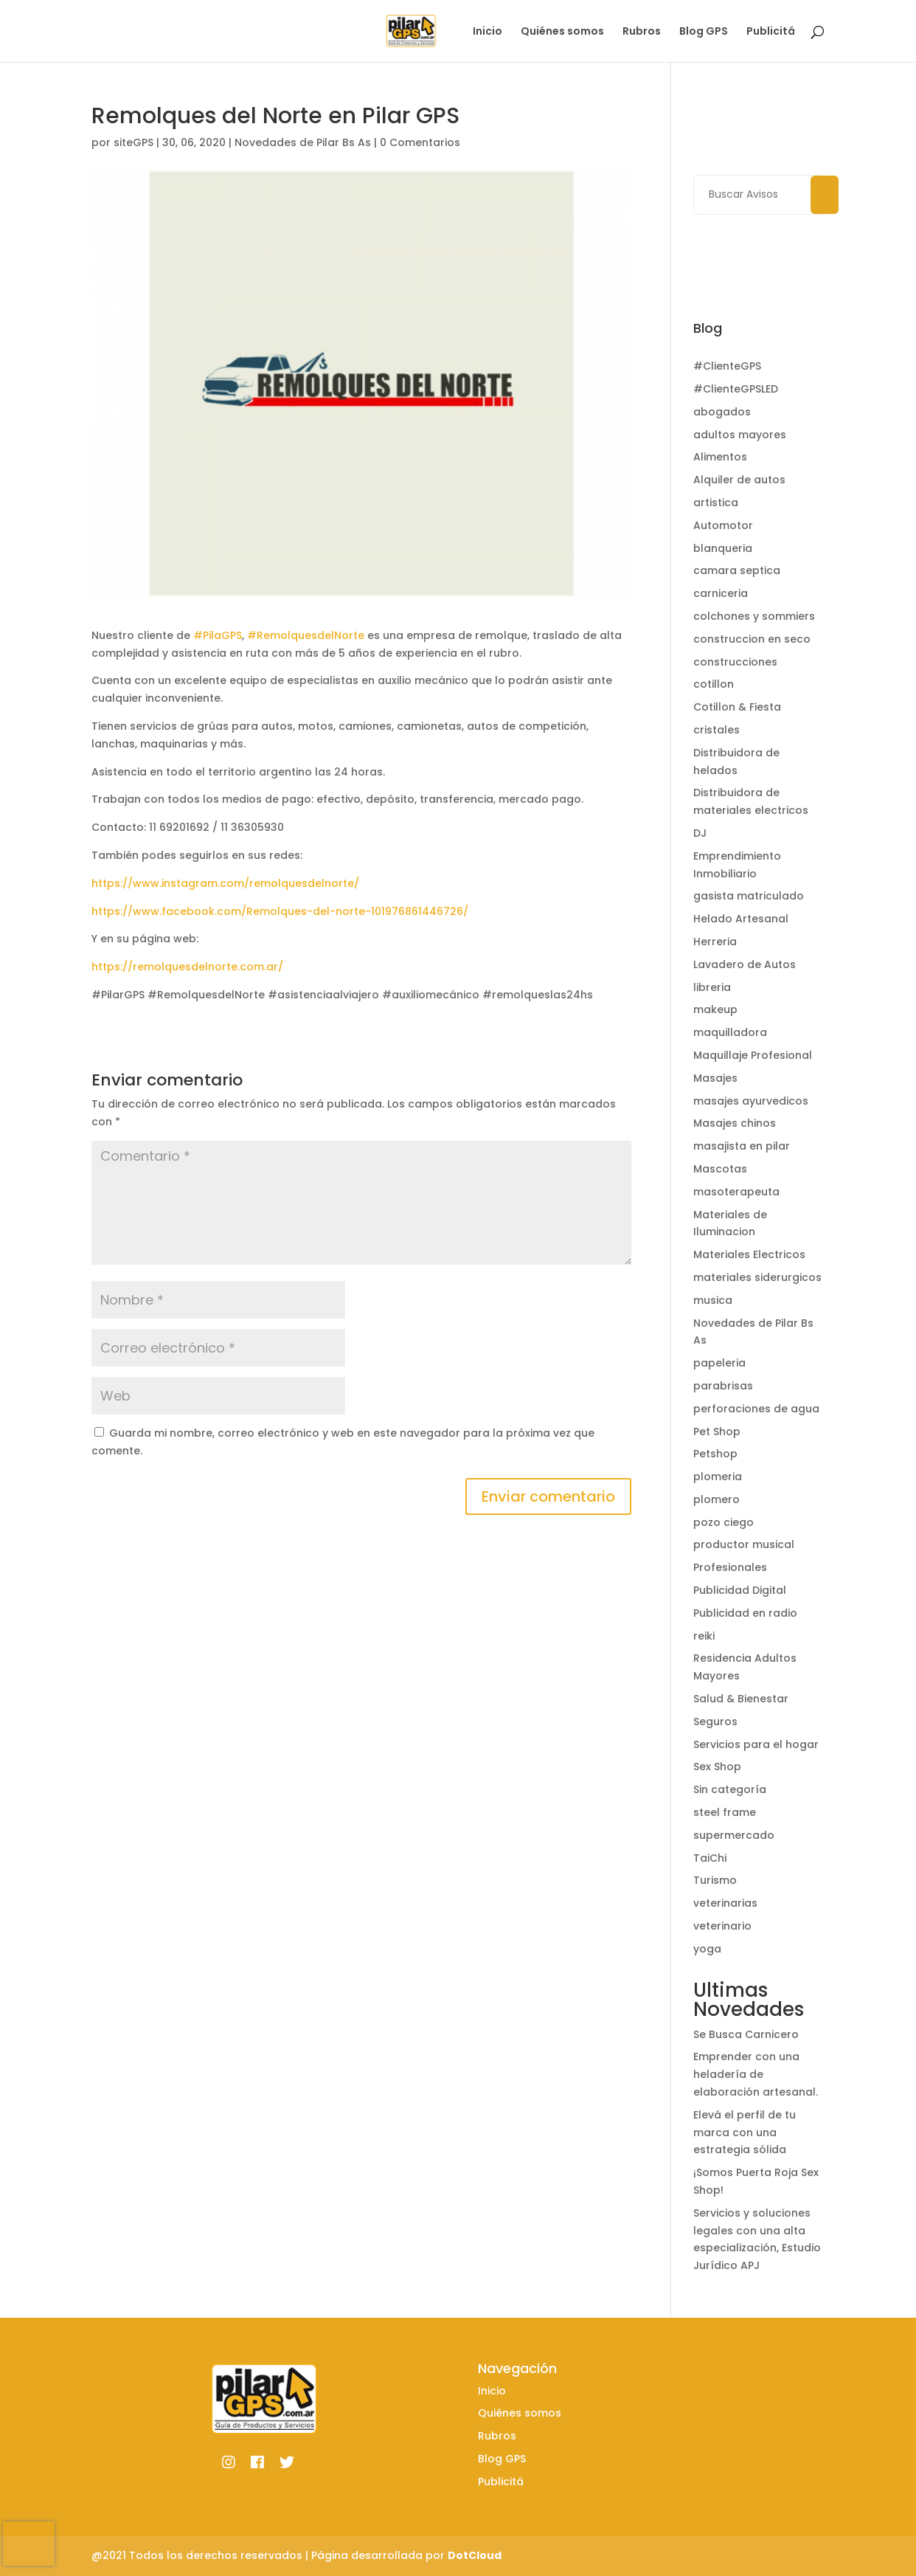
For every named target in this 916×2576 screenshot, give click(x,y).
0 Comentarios (420, 142)
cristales (716, 729)
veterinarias (725, 1903)
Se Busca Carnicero (746, 2034)
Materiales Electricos (749, 1254)
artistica (715, 502)
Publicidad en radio (745, 1613)
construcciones (735, 662)
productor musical (743, 1544)
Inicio (487, 32)
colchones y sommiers (754, 616)
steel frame (724, 1812)
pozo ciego (723, 1522)
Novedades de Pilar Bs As (303, 142)
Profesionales (730, 1567)
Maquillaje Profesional (752, 1055)
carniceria (720, 593)
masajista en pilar (741, 1146)
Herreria (715, 941)
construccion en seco (752, 639)
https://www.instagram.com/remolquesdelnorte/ (225, 883)
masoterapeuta (736, 1191)
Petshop (715, 1453)
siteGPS (133, 142)
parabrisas (723, 1385)
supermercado (733, 1835)
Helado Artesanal (740, 918)
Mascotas (720, 1168)
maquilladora (730, 1032)
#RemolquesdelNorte (305, 635)
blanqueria (722, 548)
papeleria (719, 1363)
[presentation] (29, 2543)
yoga (707, 1948)
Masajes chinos (734, 1123)
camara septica (736, 570)
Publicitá (770, 32)
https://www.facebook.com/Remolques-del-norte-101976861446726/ (279, 911)
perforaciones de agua (756, 1408)
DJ (700, 833)
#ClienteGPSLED (735, 388)
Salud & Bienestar (740, 1698)
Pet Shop (716, 1431)
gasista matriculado (748, 895)
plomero (716, 1499)
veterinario (722, 1926)
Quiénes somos (562, 32)
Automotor (723, 525)
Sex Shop (717, 1766)
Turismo (715, 1880)
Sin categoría (729, 1789)
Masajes (715, 1078)
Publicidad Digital (739, 1590)
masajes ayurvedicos (750, 1101)
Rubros (641, 32)
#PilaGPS (217, 635)
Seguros (715, 1721)
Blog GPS (703, 32)
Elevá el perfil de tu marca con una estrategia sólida (744, 2132)
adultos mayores (739, 434)
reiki (704, 1636)
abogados (722, 411)
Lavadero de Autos (744, 964)
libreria (712, 987)
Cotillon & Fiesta (737, 707)
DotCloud (475, 2555)
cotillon (713, 684)
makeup (715, 1009)
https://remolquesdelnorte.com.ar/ (187, 966)
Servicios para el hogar (756, 1744)
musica (712, 1300)
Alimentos (720, 456)
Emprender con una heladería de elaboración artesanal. (755, 2074)
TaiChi (709, 1858)
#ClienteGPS (727, 366)
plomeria (717, 1476)
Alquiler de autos (739, 479)
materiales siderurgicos (757, 1277)
